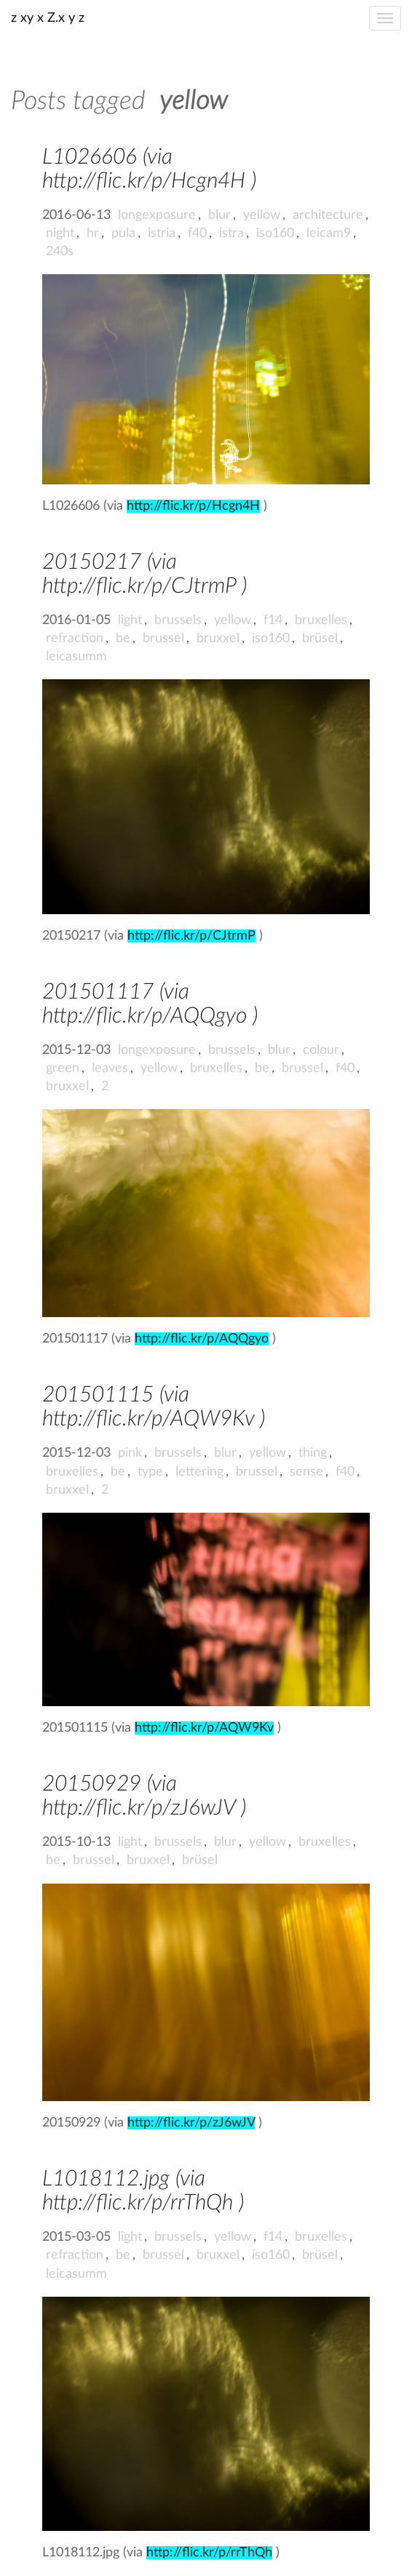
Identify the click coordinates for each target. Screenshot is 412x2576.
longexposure (157, 215)
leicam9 (328, 233)
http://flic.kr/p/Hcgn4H (193, 506)
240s (60, 251)
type (150, 1472)
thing (312, 1453)
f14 (273, 620)
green (62, 1068)
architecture (328, 215)
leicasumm (76, 656)
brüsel (320, 638)
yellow (261, 215)
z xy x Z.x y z (47, 18)
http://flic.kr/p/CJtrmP (191, 936)
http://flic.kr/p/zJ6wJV (191, 2122)
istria (161, 233)
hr (93, 233)
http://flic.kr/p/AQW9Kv (204, 1728)
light (130, 620)
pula (123, 233)
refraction (74, 638)
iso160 (275, 233)
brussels (178, 620)
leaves (110, 1068)
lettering (199, 1472)
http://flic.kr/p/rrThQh (209, 2552)
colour (321, 1050)
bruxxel (218, 638)
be (123, 638)
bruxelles (321, 620)
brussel (163, 638)
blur (219, 215)
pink (130, 1453)
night (60, 233)
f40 (197, 233)
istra (231, 233)
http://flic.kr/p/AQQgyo (202, 1338)
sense (306, 1472)
